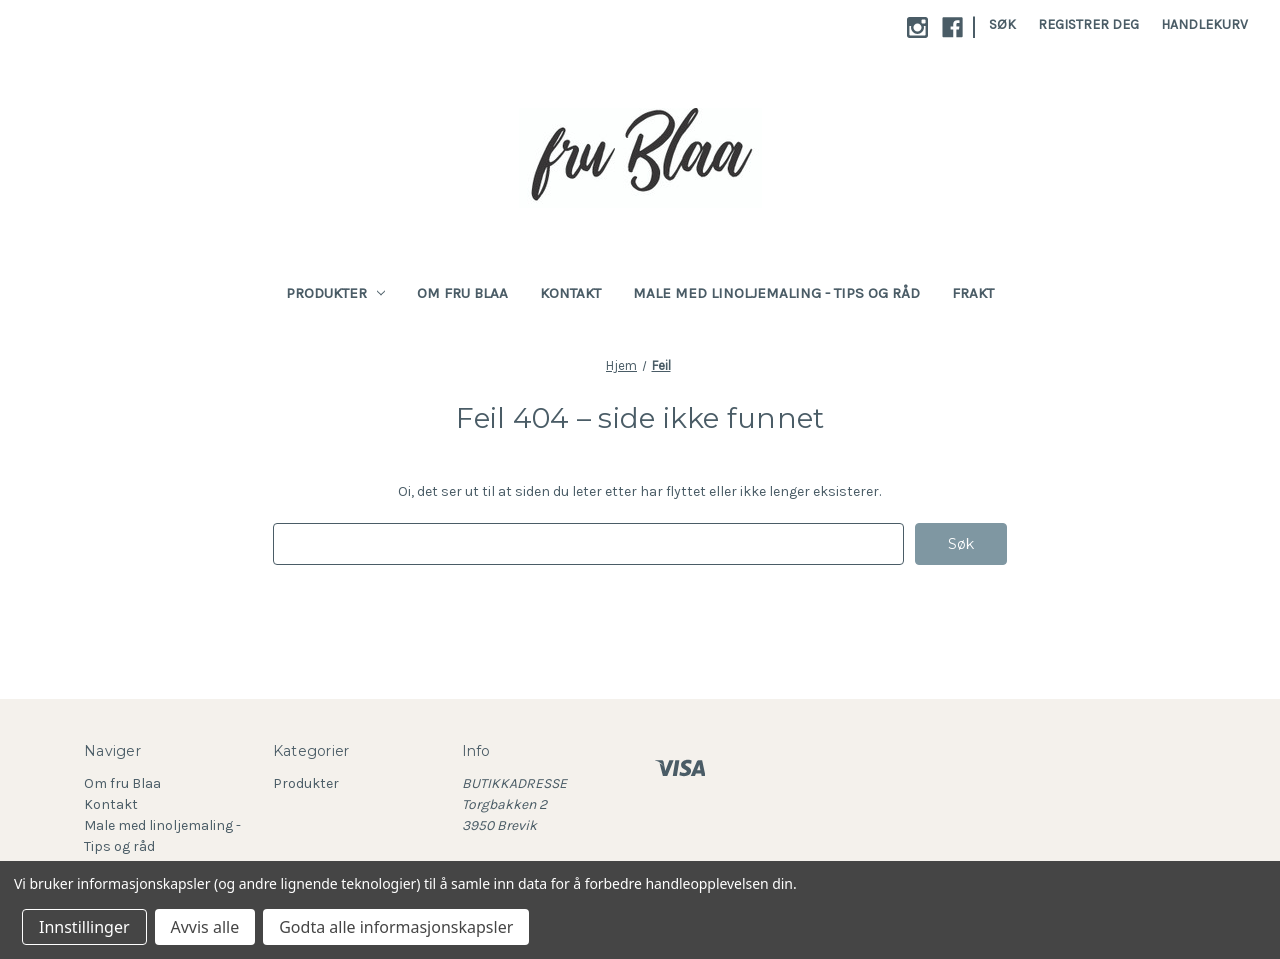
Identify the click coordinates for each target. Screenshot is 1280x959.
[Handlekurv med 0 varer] (1204, 24)
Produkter (336, 293)
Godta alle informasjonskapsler (396, 927)
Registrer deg (1088, 24)
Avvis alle (205, 927)
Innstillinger (84, 927)
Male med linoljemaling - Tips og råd (776, 293)
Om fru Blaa (462, 293)
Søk (1002, 24)
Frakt (973, 293)
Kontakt (570, 293)
